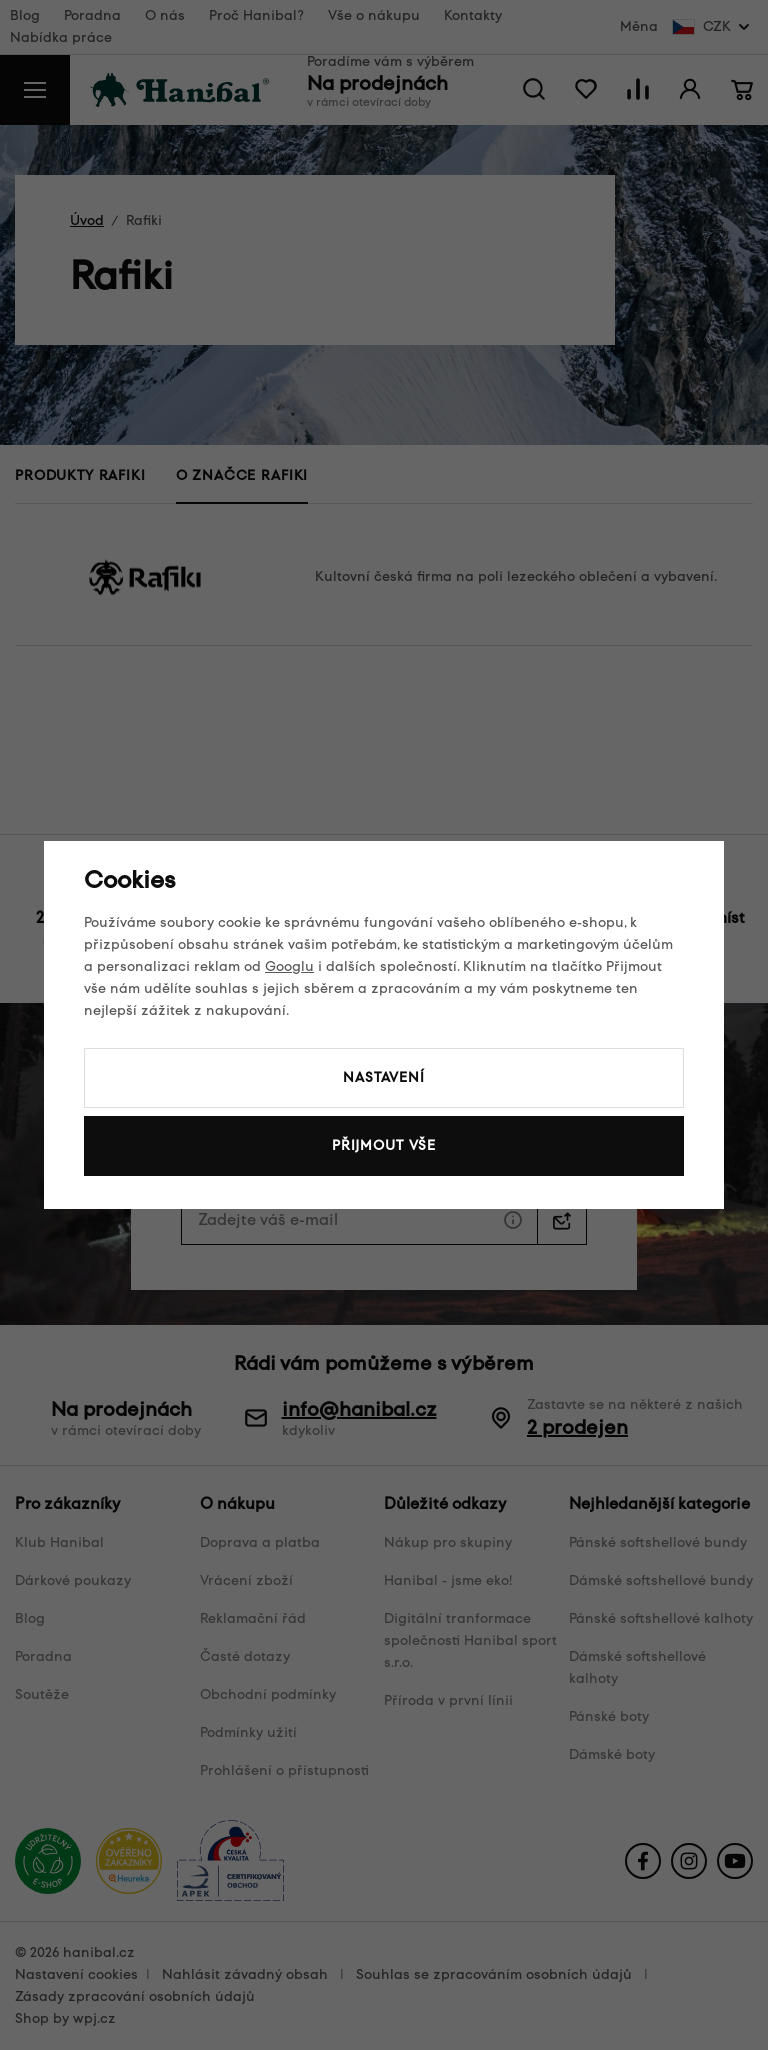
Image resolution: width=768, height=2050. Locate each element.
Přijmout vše (384, 1145)
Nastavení (384, 1077)
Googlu (289, 966)
